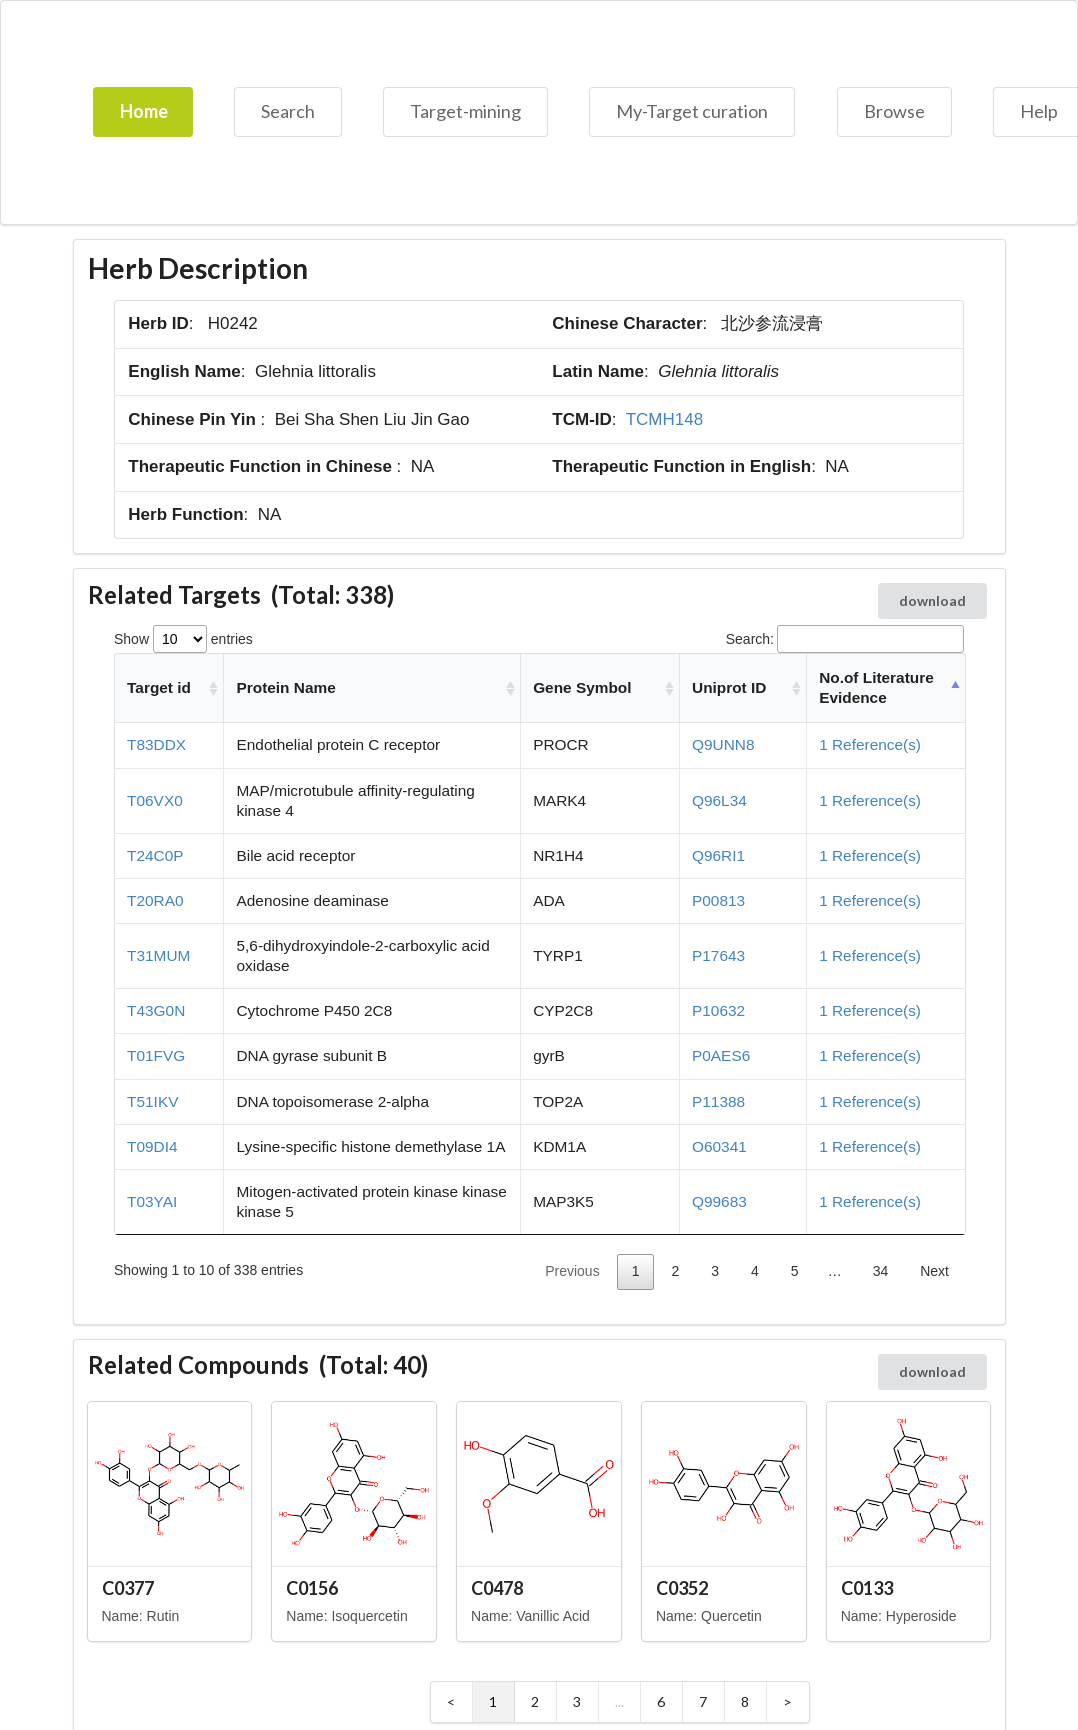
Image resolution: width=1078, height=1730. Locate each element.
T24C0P (155, 855)
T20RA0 (155, 900)
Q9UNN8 (723, 744)
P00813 (718, 900)
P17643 (718, 955)
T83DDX (156, 744)
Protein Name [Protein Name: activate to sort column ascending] (286, 687)
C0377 (128, 1588)
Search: (845, 639)
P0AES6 (721, 1055)
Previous (572, 1271)
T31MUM (158, 955)
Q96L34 (719, 800)
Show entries (183, 639)
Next (934, 1271)
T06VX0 (155, 800)
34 (881, 1271)
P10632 (718, 1010)
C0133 (867, 1588)
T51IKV (152, 1101)
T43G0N (156, 1010)
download (932, 600)
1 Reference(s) (870, 744)
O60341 (719, 1146)
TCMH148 (664, 419)
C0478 (497, 1588)
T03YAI (152, 1201)
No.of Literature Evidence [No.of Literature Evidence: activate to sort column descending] (876, 687)
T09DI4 (152, 1146)
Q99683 (719, 1201)
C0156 (312, 1588)
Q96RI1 (718, 855)
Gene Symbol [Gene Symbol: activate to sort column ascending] (582, 687)
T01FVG (156, 1055)
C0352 (682, 1588)
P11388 (718, 1101)
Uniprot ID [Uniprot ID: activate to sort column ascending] (729, 687)
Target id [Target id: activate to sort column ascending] (159, 687)
